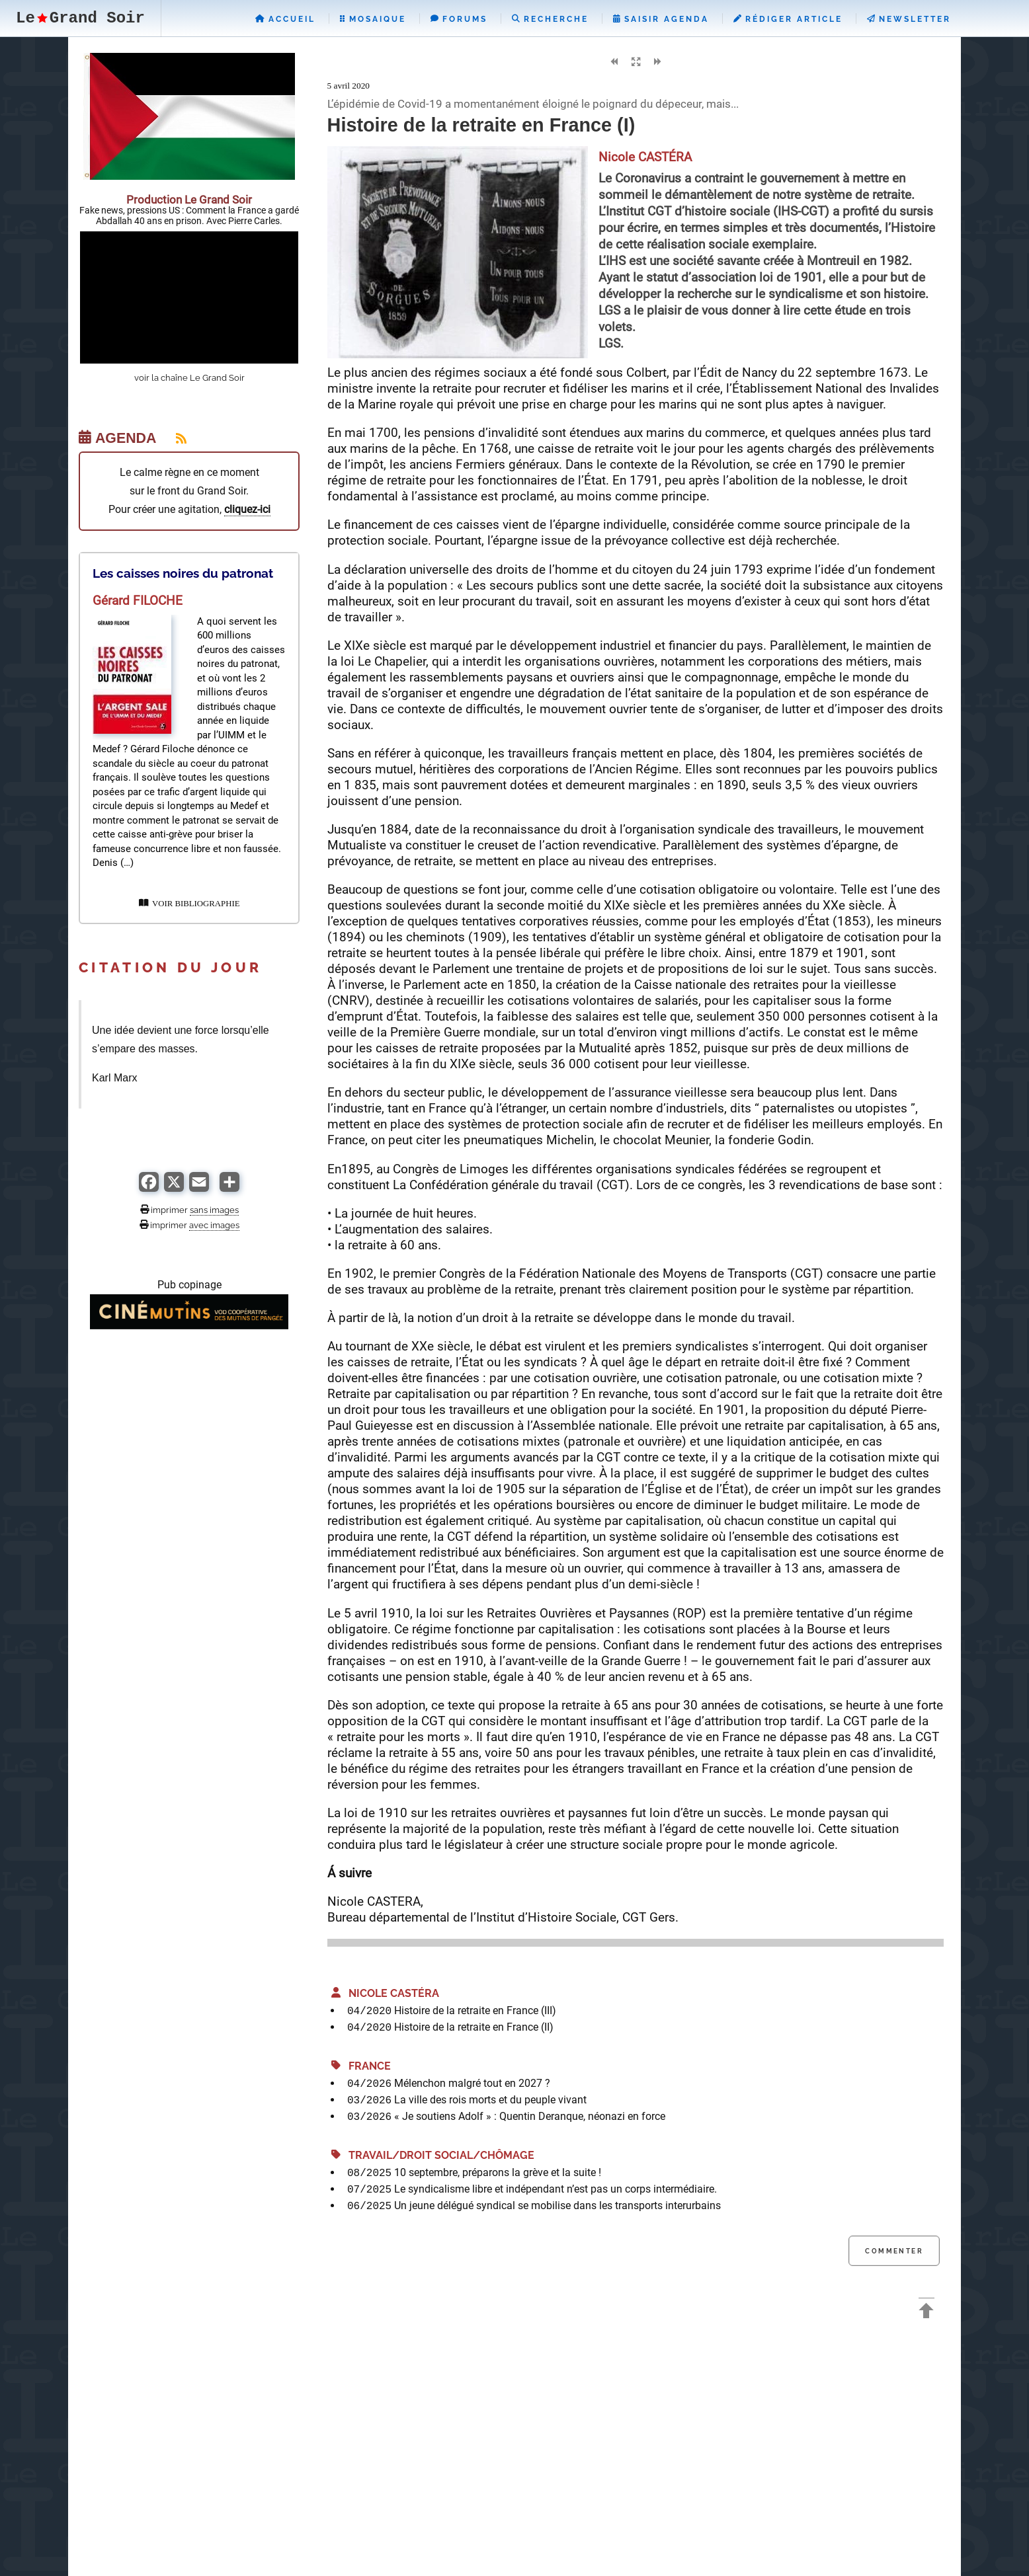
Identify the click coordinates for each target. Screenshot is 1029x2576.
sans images (214, 1209)
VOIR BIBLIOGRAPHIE (189, 903)
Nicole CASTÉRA (385, 1993)
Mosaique (373, 19)
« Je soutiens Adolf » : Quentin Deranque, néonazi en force (529, 2116)
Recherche (550, 19)
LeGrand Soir (80, 18)
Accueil (285, 19)
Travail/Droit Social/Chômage (432, 2155)
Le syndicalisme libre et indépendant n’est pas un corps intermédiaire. (555, 2189)
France (361, 2066)
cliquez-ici (247, 509)
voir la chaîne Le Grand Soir (189, 378)
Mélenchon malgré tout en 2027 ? (472, 2083)
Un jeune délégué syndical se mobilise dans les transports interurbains (557, 2205)
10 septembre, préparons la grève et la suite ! (497, 2172)
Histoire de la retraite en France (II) (474, 2027)
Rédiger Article (788, 19)
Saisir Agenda (661, 19)
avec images (214, 1225)
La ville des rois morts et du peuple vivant (490, 2099)
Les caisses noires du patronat (183, 573)
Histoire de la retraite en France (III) (475, 2010)
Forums (459, 19)
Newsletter (909, 19)
